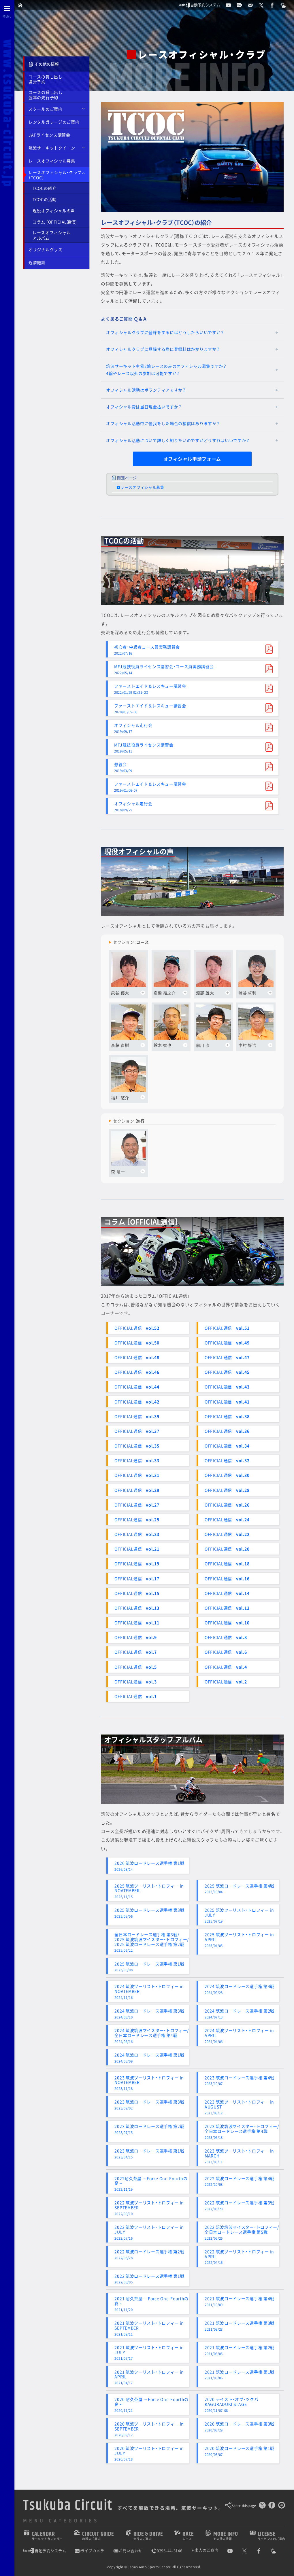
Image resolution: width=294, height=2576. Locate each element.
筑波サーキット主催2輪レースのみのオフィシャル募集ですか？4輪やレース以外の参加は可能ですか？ (166, 369)
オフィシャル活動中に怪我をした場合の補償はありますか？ (163, 423)
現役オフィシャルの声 (54, 210)
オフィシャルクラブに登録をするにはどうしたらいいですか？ (165, 332)
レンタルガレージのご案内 (54, 122)
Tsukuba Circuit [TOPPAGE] (68, 2505)
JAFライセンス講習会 (49, 135)
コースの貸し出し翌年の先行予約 (46, 94)
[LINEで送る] (281, 2506)
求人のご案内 (206, 2550)
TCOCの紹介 (44, 188)
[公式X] (263, 5)
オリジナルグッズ (46, 249)
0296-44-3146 (166, 2550)
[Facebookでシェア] (272, 2506)
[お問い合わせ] (252, 5)
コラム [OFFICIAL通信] (55, 222)
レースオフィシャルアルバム (52, 235)
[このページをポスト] (262, 2506)
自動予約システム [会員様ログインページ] (199, 4)
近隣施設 (37, 262)
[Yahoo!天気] (285, 5)
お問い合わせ (127, 2550)
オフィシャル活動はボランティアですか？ (146, 390)
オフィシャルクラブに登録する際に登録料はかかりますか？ (163, 349)
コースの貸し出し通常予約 (46, 79)
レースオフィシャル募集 (52, 161)
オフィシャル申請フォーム (192, 458)
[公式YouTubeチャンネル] (230, 5)
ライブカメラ (89, 2550)
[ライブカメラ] (241, 5)
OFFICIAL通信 (136, 1328)
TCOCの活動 (44, 199)
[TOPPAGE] (20, 5)
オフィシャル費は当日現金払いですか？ (144, 407)
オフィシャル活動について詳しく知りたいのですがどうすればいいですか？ (177, 440)
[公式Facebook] (274, 5)
